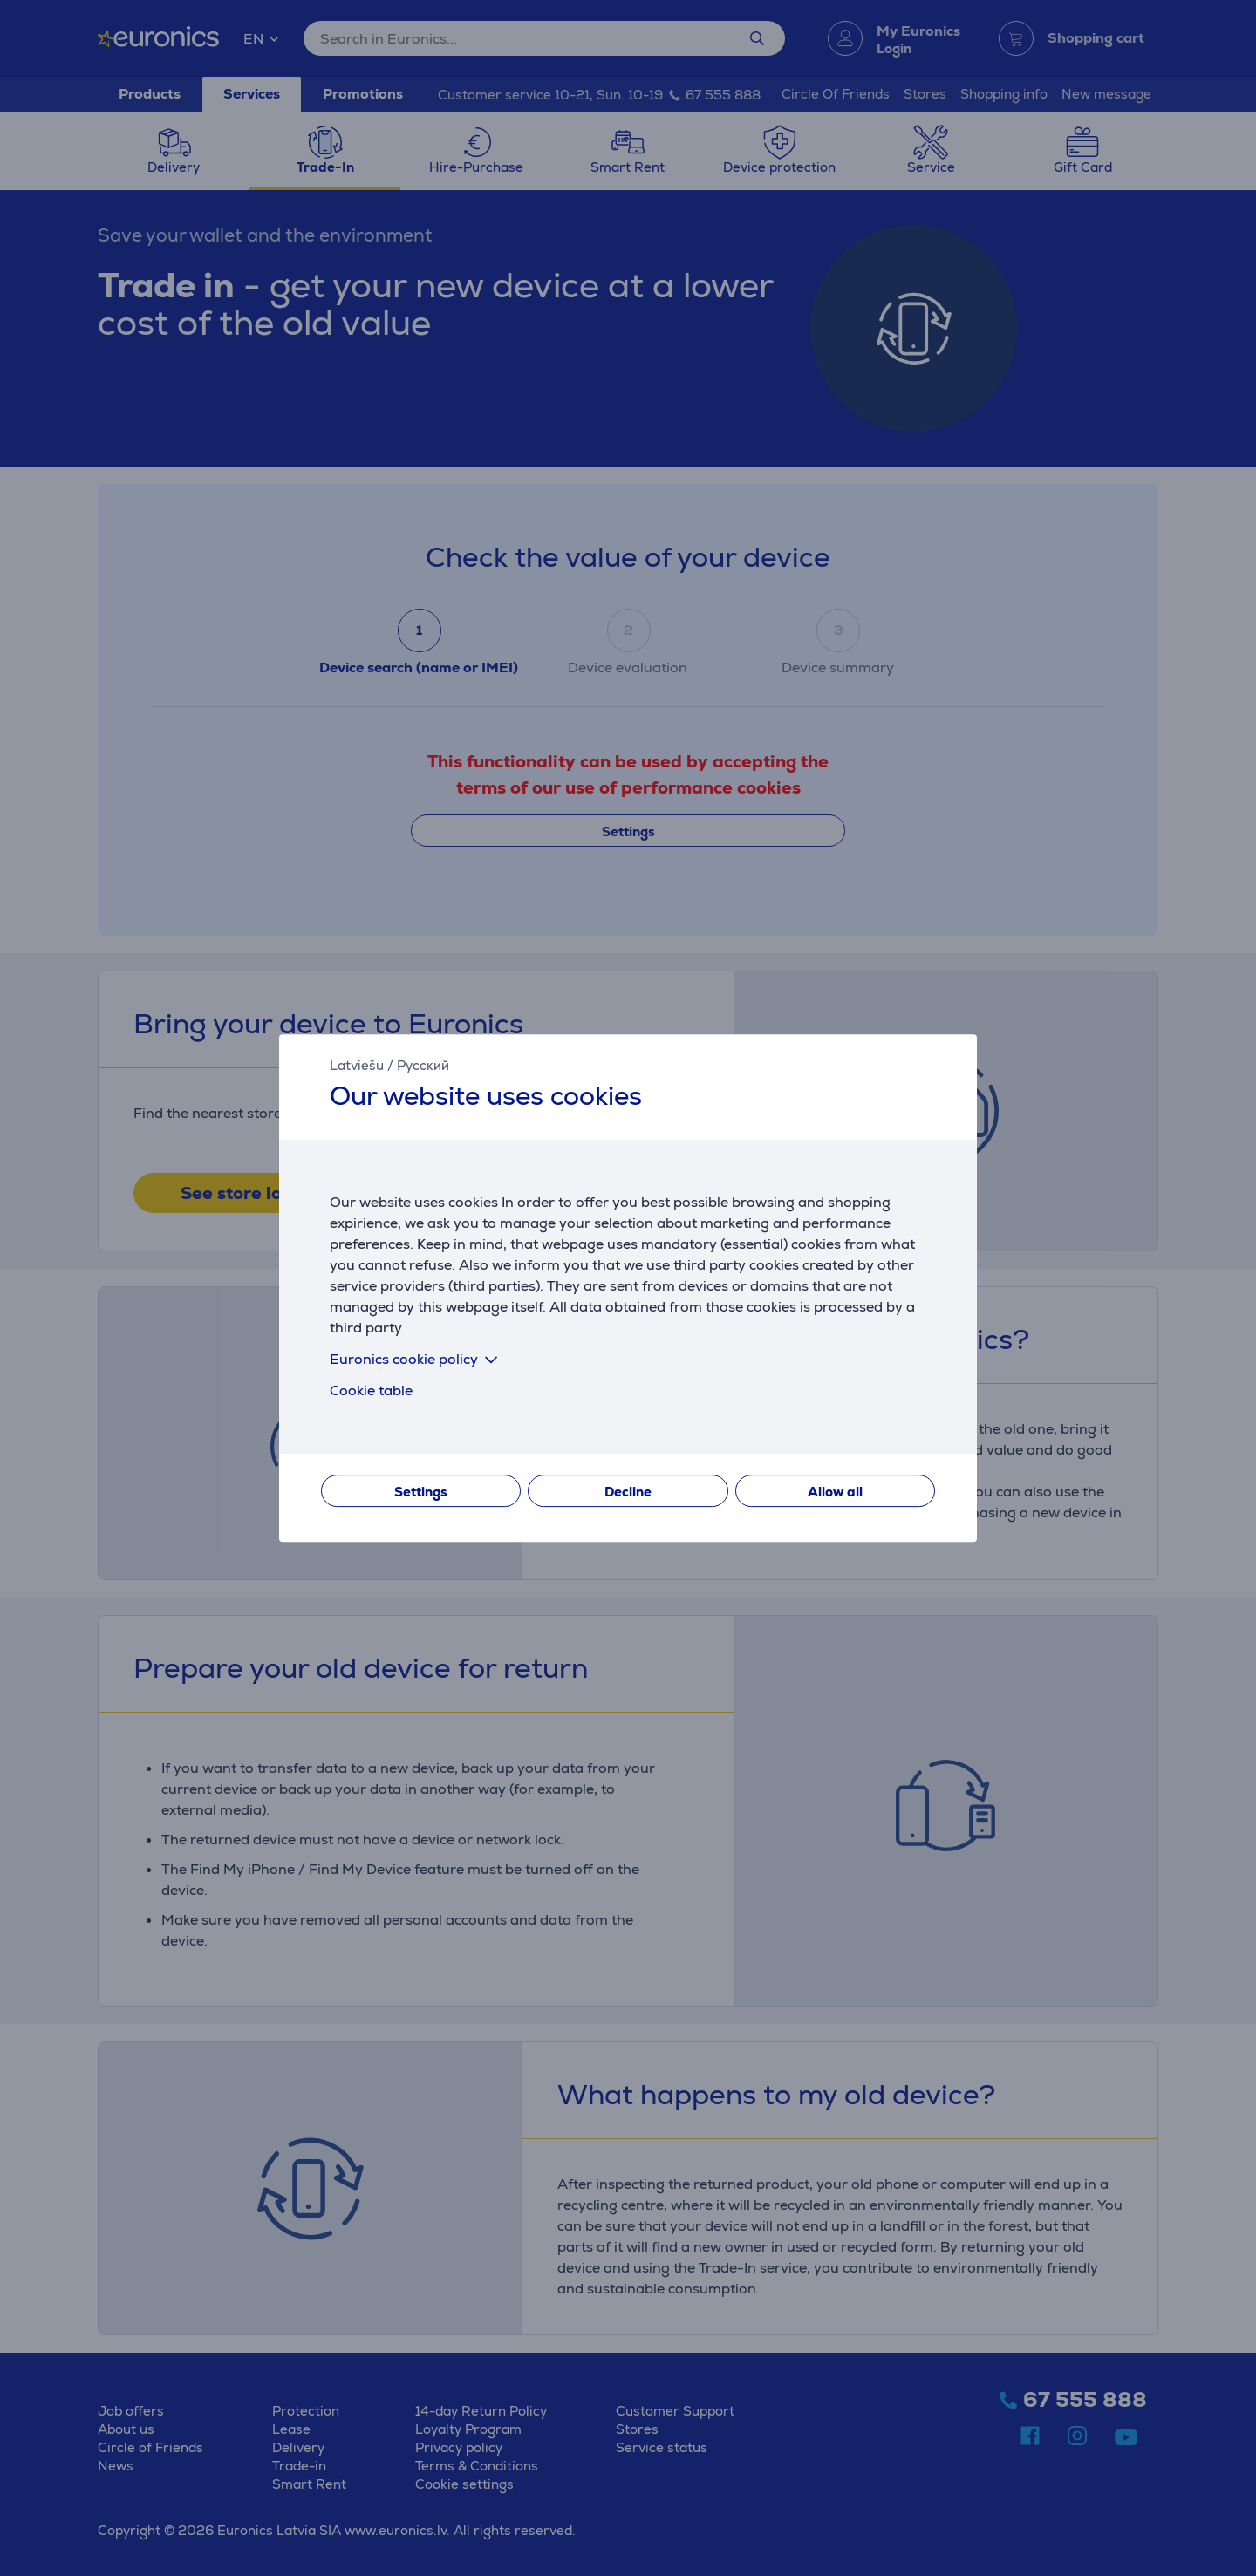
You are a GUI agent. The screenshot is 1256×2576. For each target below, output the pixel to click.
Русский (423, 1065)
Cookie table (371, 1390)
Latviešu (357, 1065)
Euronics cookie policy (417, 1359)
